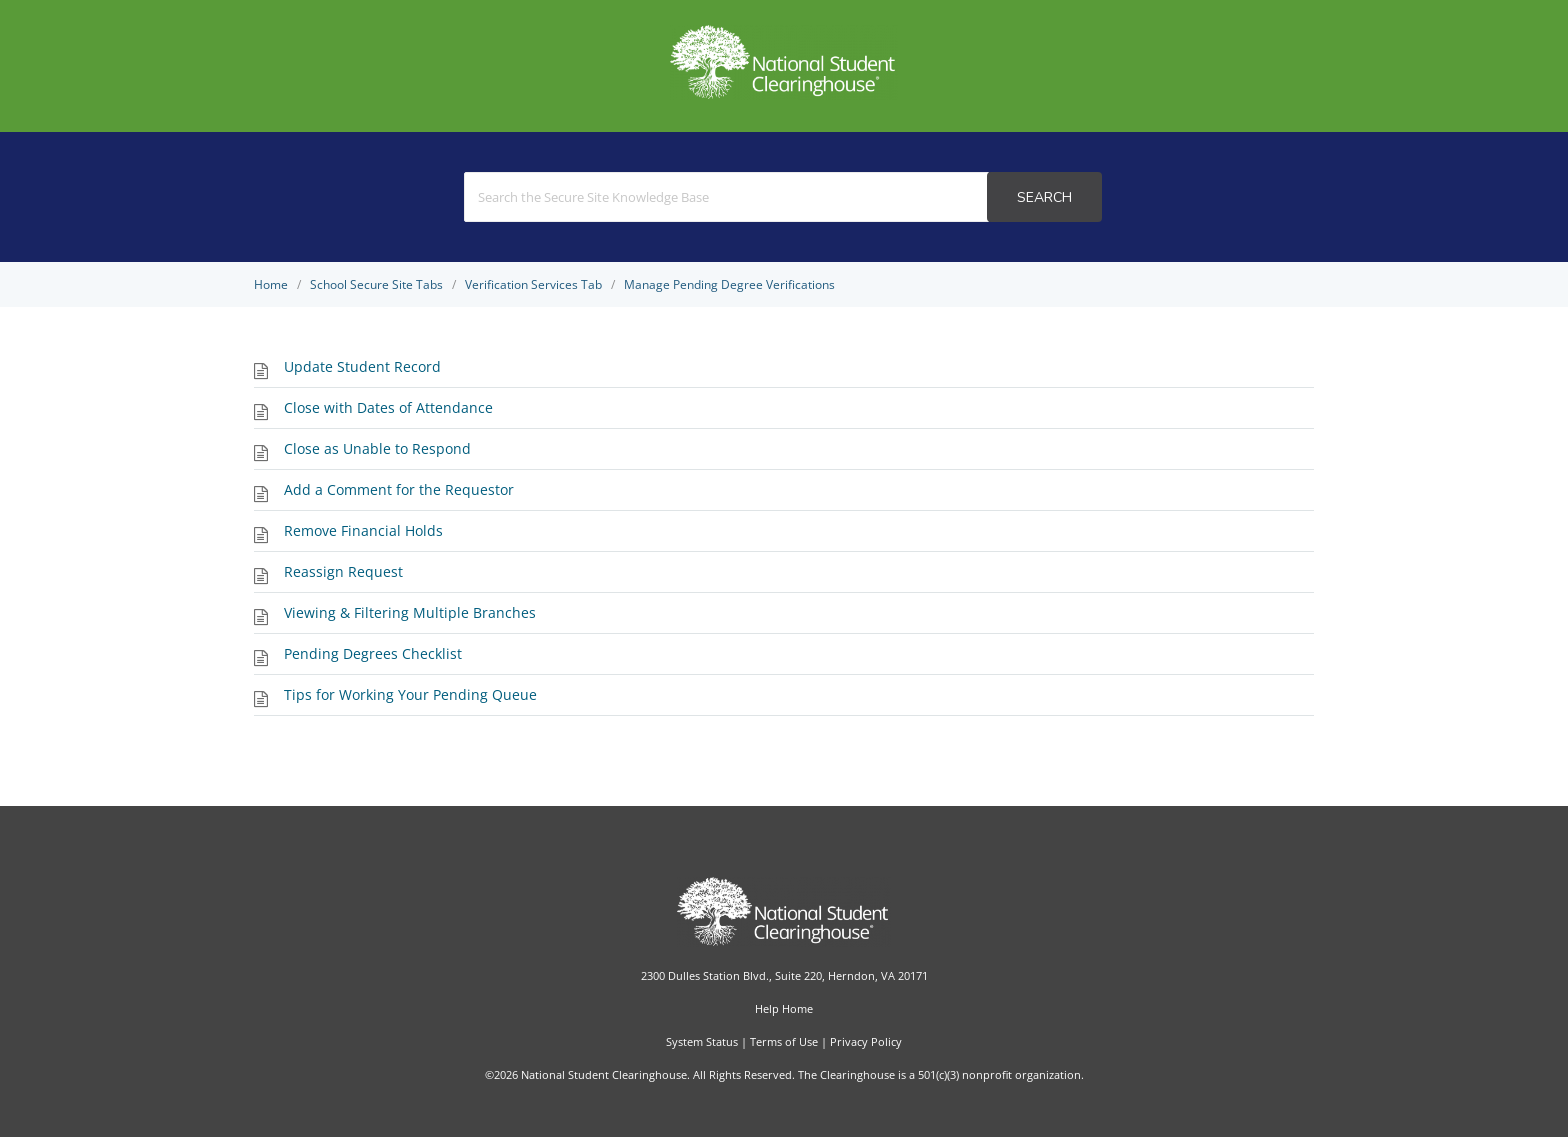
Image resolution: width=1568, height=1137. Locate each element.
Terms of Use (784, 1041)
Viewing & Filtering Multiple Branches (410, 612)
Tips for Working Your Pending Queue (410, 694)
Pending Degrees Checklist (373, 653)
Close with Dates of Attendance (388, 407)
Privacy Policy (866, 1041)
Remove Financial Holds (363, 530)
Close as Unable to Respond (377, 448)
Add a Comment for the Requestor (399, 489)
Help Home (784, 1008)
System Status (702, 1041)
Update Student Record (362, 366)
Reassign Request (343, 571)
